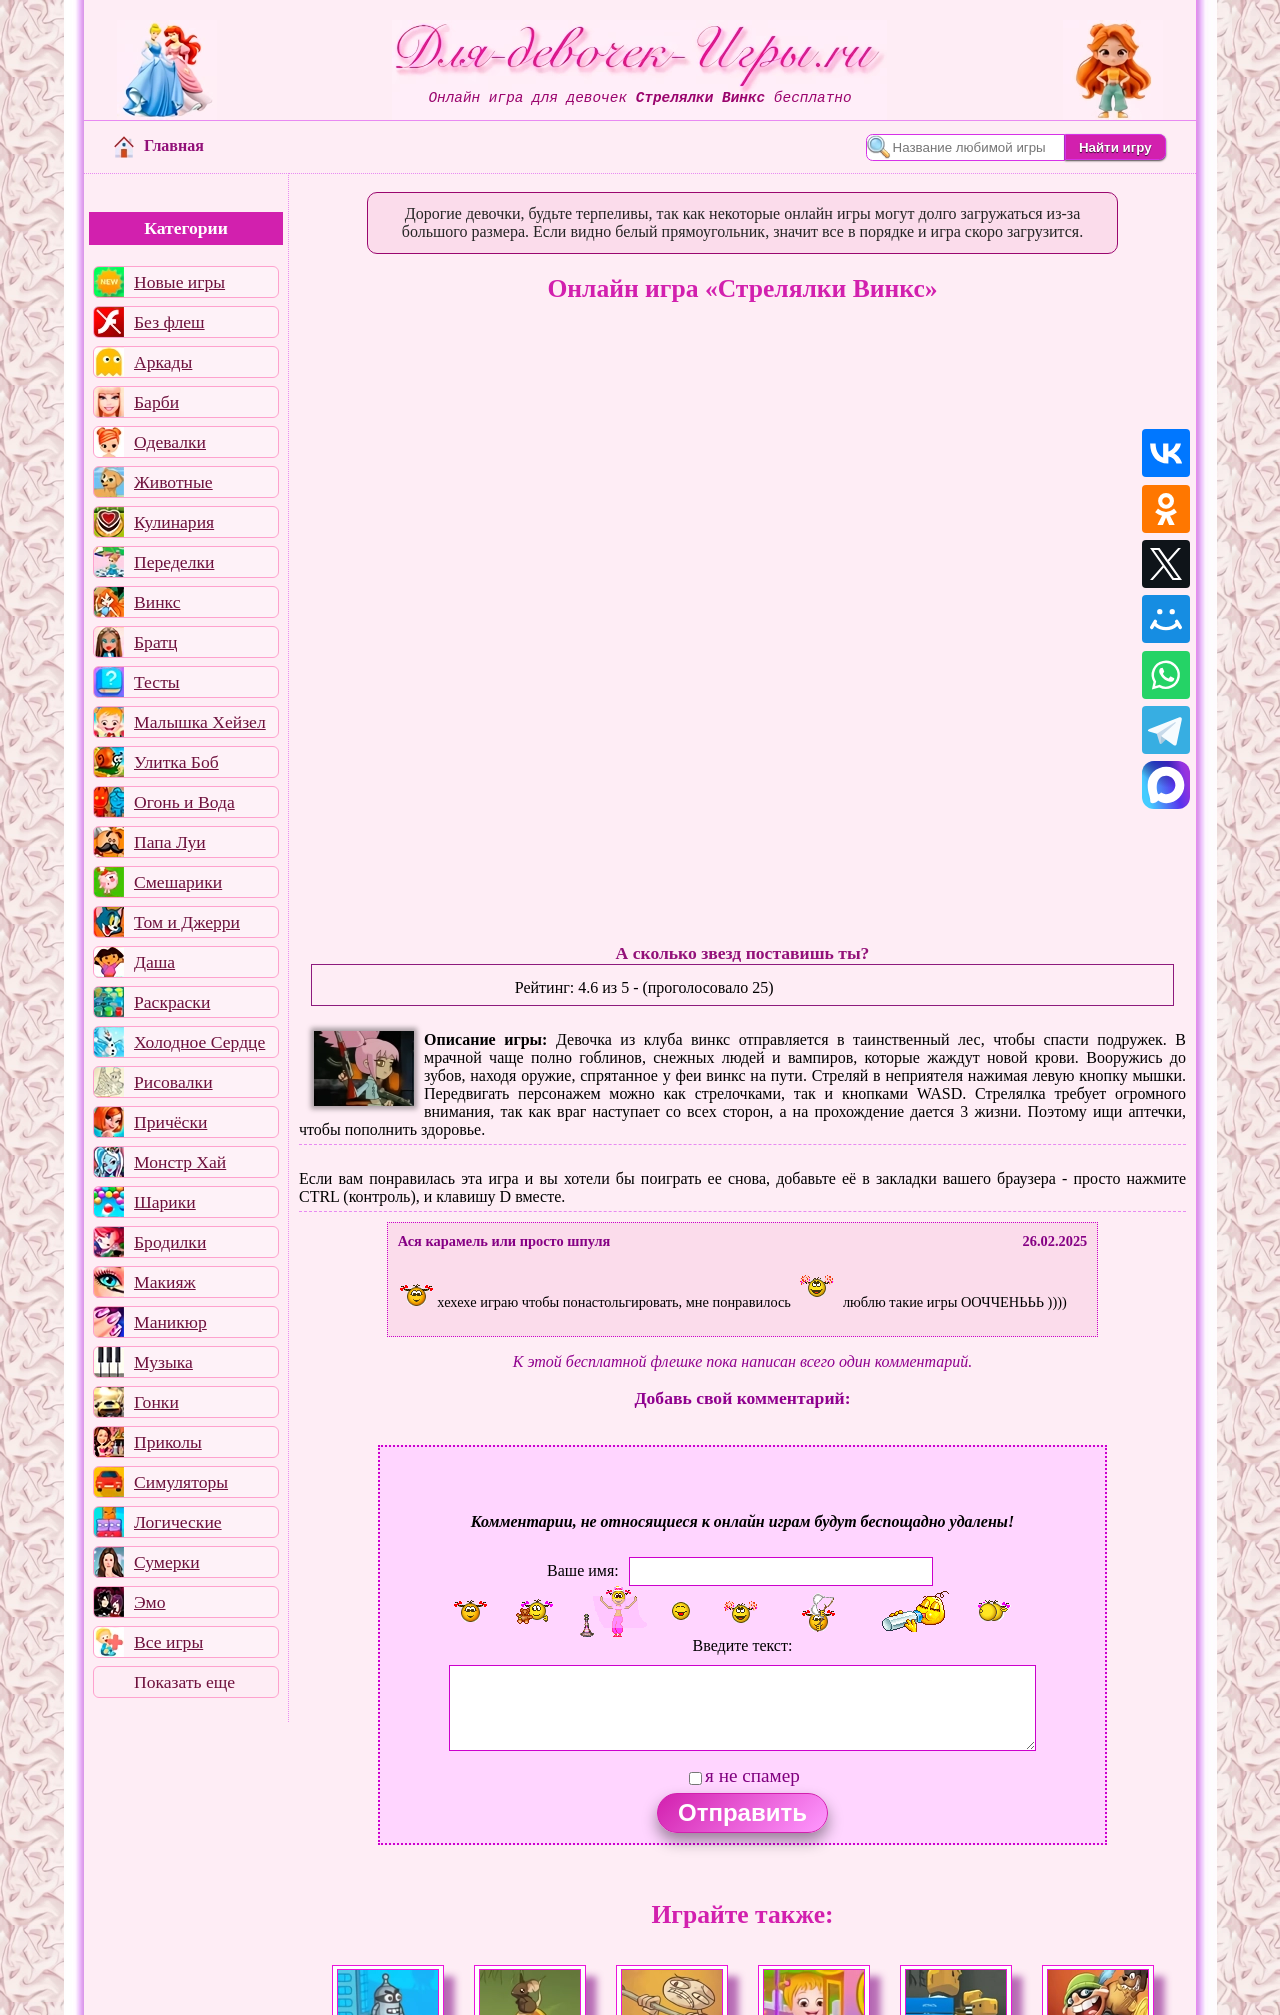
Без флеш (169, 322)
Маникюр (170, 1322)
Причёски (170, 1122)
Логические (178, 1522)
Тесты (157, 682)
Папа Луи (170, 842)
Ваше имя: (583, 1569)
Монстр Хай (180, 1162)
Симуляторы (181, 1482)
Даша (154, 962)
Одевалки (170, 442)
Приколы (168, 1442)
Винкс (157, 602)
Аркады (163, 362)
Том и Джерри (187, 922)
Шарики (165, 1202)
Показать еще (184, 1682)
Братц (155, 642)
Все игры (168, 1642)
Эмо (150, 1602)
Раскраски (172, 1002)
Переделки (174, 562)
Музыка (163, 1362)
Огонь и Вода (184, 802)
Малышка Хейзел (200, 722)
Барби (156, 402)
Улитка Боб (176, 762)
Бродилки (170, 1242)
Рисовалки (173, 1082)
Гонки (156, 1402)
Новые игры (179, 282)
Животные (173, 482)
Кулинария (174, 522)
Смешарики (178, 882)
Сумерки (167, 1562)
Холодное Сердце (199, 1042)
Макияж (165, 1282)
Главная (159, 145)
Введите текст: (743, 1645)
